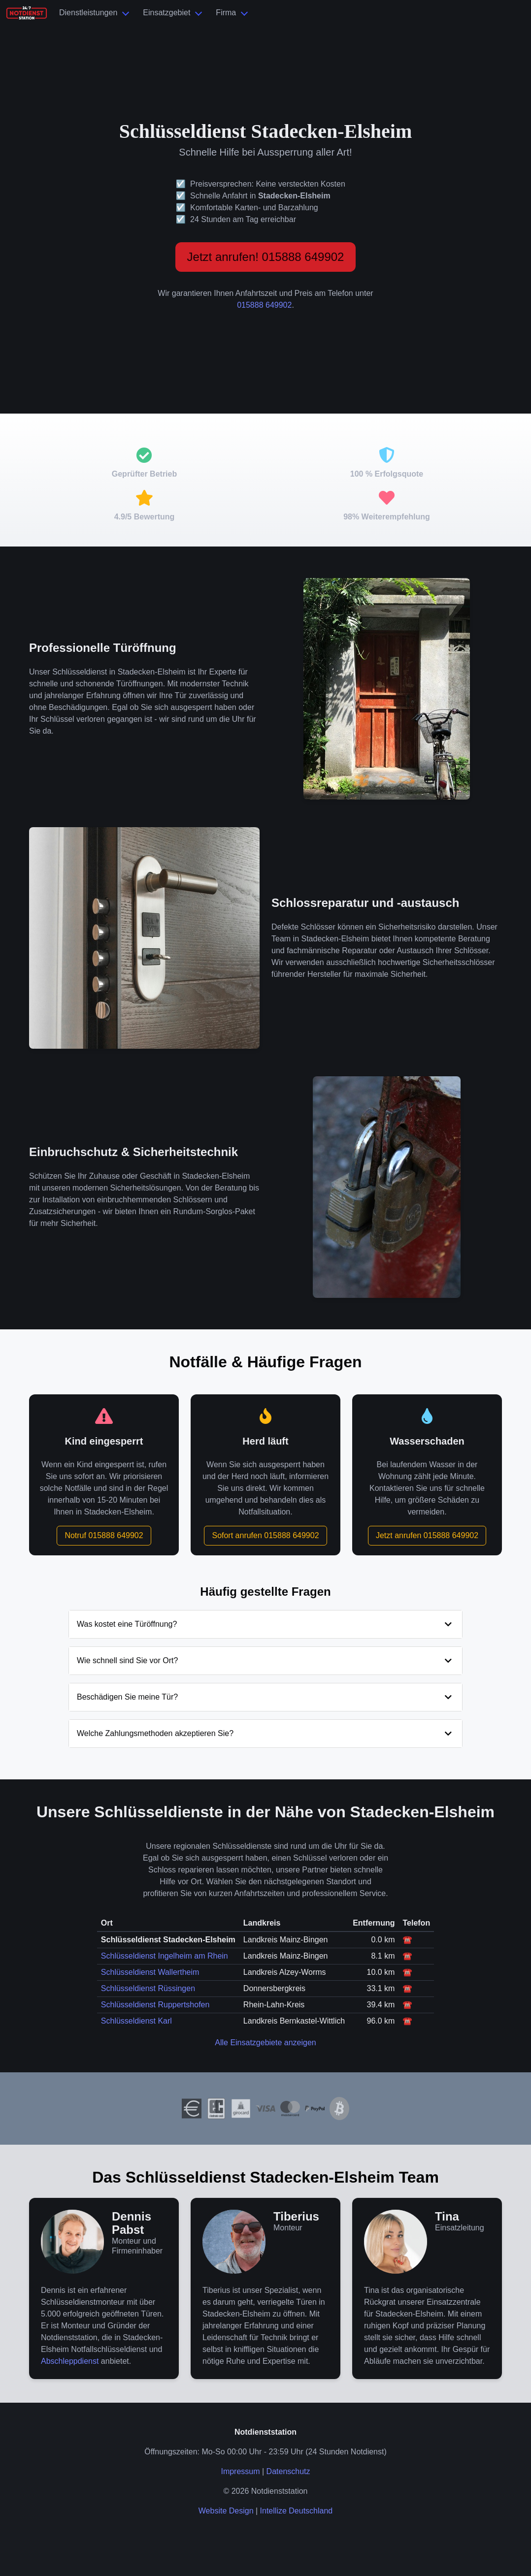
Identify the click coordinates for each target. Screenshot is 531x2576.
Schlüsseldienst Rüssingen (148, 1988)
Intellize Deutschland (296, 2511)
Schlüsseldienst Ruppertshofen (155, 2004)
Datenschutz (288, 2471)
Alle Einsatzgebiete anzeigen (265, 2042)
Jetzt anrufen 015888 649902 (427, 1535)
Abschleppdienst (70, 2361)
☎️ (407, 1939)
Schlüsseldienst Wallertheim (150, 1972)
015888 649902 (264, 305)
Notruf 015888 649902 (104, 1535)
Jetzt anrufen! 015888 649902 (265, 256)
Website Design (226, 2511)
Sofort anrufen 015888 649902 (265, 1535)
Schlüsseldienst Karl (136, 2021)
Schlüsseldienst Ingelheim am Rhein (164, 1956)
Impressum (240, 2471)
